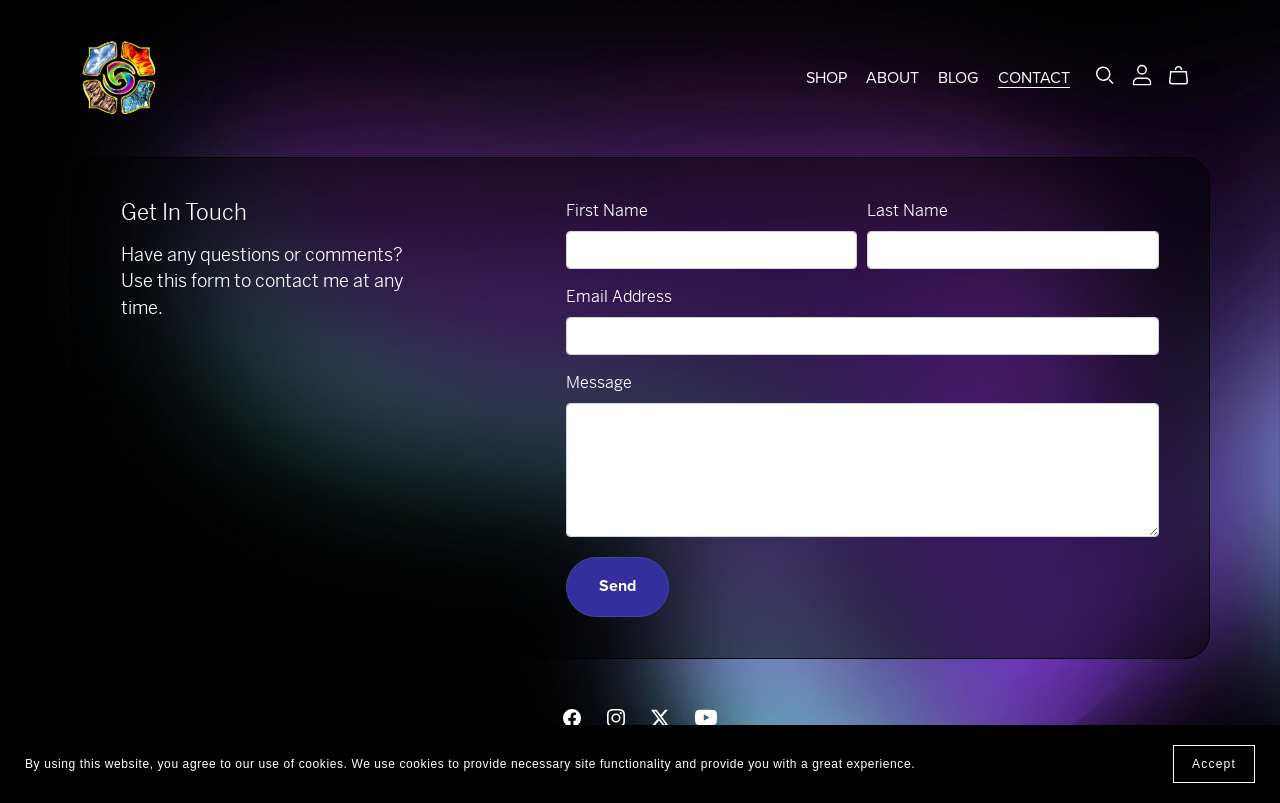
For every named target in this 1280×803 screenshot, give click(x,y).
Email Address (619, 296)
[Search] (1105, 75)
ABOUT (892, 78)
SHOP (826, 78)
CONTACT (1034, 78)
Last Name (907, 210)
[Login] (1142, 73)
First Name (607, 210)
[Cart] (1186, 76)
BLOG (958, 78)
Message (599, 382)
